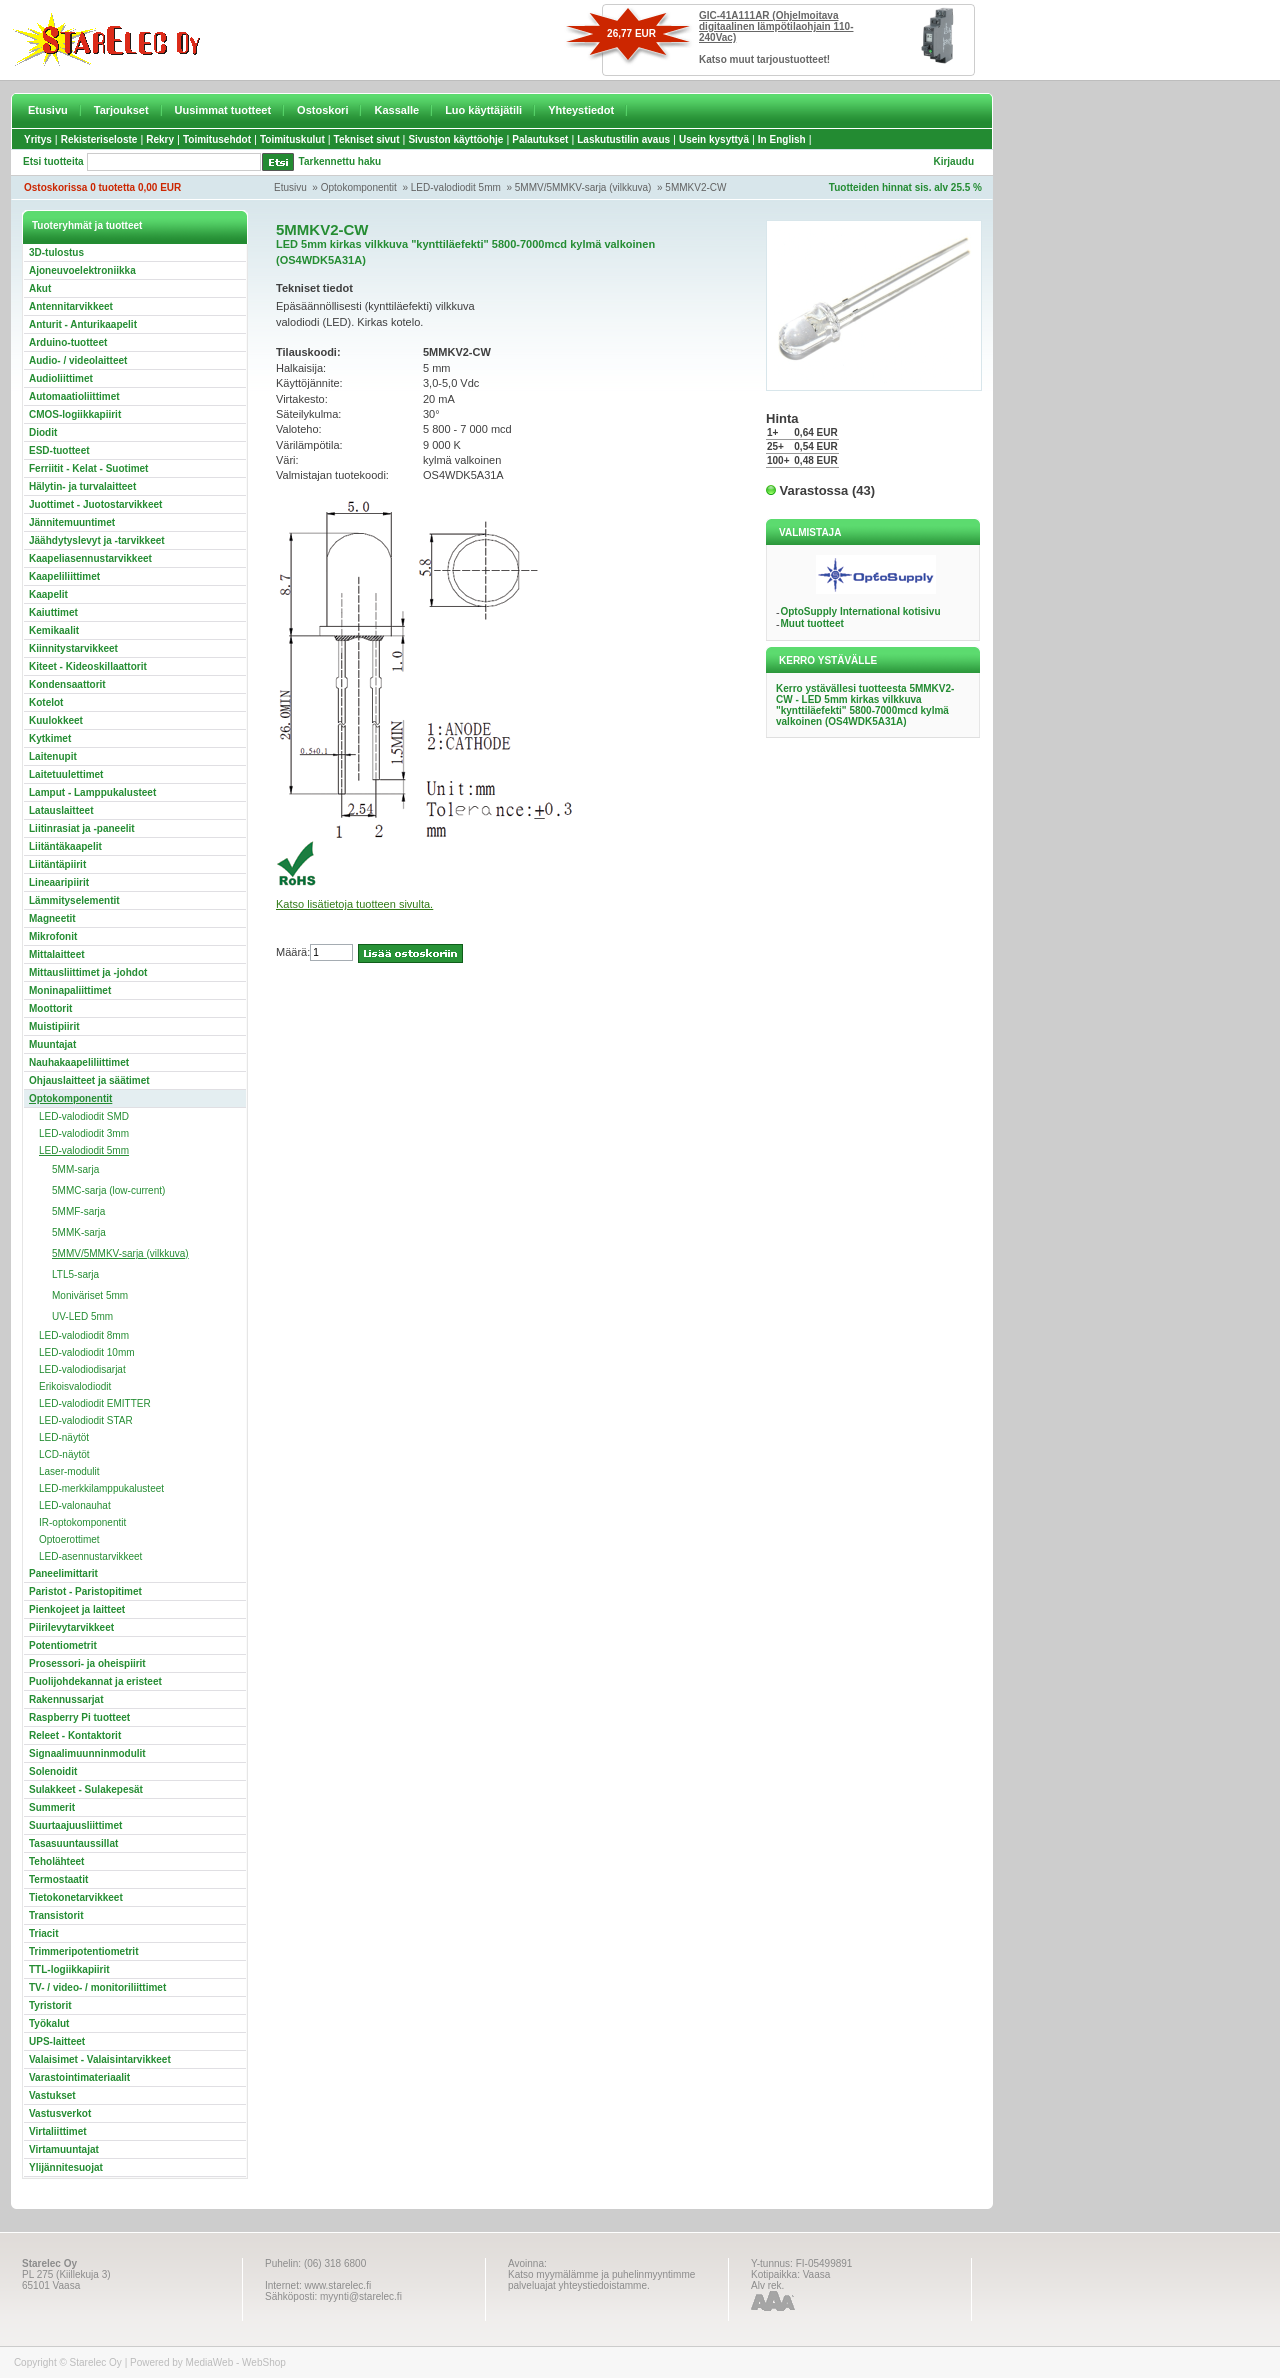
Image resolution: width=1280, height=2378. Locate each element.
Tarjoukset (121, 110)
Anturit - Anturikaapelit (83, 324)
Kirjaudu (953, 161)
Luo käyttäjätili (483, 110)
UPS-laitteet (57, 2041)
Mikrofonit (53, 936)
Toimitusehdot (217, 139)
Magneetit (52, 918)
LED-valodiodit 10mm (87, 1352)
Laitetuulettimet (66, 774)
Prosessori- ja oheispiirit (87, 1663)
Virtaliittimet (58, 2131)
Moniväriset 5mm (90, 1295)
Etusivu (48, 110)
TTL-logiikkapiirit (69, 1969)
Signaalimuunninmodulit (87, 1753)
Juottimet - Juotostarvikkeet (95, 504)
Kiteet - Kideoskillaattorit (88, 666)
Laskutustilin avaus (623, 139)
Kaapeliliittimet (64, 576)
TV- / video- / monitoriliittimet (97, 1987)
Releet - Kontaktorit (75, 1735)
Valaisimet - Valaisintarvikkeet (100, 2059)
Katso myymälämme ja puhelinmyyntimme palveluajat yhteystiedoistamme (601, 2280)
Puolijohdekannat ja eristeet (95, 1681)
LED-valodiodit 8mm (84, 1335)
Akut (40, 288)
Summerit (52, 1807)
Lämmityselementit (74, 900)
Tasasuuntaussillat (73, 1843)
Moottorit (50, 1008)
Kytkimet (50, 738)
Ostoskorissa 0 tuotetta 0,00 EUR (102, 187)
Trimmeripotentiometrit (83, 1951)
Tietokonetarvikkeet (76, 1897)
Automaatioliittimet (74, 396)
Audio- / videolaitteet (78, 360)
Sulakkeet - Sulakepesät (86, 1789)
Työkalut (49, 2023)
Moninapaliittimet (70, 990)
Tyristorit (50, 2005)
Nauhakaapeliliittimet (79, 1062)
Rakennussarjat (66, 1699)
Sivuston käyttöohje (455, 139)
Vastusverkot (60, 2113)
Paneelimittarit (63, 1573)
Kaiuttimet (53, 612)
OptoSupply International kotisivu (860, 611)
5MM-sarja (75, 1169)
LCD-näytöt (64, 1454)
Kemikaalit (54, 630)
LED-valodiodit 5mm (456, 187)
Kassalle (396, 110)
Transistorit (56, 1915)
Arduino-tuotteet (68, 342)
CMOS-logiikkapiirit (75, 414)
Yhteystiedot (581, 110)
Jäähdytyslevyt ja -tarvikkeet (97, 540)
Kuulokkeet (56, 720)
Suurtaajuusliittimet (75, 1825)
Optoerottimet (69, 1539)
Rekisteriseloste (99, 139)
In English (782, 139)
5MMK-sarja (79, 1232)
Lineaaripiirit (59, 882)
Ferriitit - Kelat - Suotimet (88, 468)
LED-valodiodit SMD (84, 1116)
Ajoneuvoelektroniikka (82, 270)
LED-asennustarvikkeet (90, 1556)
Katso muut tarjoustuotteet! (764, 59)
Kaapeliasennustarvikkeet (90, 558)
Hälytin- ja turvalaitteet (82, 486)
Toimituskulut (292, 139)
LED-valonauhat (75, 1505)
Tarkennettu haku (340, 161)
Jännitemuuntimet (72, 522)
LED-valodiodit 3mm (84, 1133)
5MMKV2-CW (695, 187)
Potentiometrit (63, 1645)
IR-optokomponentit (82, 1522)
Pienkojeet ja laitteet (77, 1609)
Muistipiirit (54, 1026)
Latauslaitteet (61, 810)
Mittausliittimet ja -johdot (88, 972)
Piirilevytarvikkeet (71, 1627)
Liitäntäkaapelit (65, 846)
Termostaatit (58, 1879)
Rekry (160, 139)
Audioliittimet (61, 378)
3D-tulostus (56, 252)
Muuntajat (52, 1044)
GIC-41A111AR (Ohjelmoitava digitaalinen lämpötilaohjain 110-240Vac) (776, 26)
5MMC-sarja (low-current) (108, 1190)
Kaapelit (48, 594)
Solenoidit (53, 1771)
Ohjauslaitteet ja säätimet (89, 1080)
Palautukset (540, 139)
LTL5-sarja (75, 1274)
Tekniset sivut (367, 139)
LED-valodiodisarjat (82, 1369)
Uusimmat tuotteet (223, 110)
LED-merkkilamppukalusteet (101, 1488)
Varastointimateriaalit (79, 2077)
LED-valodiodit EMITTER (95, 1403)
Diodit (43, 432)
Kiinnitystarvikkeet (73, 648)
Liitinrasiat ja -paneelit (82, 828)
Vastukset (52, 2095)
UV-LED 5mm (82, 1316)
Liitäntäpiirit (57, 864)
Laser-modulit (69, 1471)
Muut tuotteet (811, 623)
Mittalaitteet (57, 954)
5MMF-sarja (78, 1211)
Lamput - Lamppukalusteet (92, 792)
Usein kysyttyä (714, 139)
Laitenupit (53, 756)
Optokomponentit (359, 187)
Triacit (43, 1933)
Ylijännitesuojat (66, 2167)
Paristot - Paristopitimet (85, 1591)
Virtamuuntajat (64, 2149)
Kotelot (46, 702)
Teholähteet (56, 1861)
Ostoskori (322, 110)
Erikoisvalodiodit (75, 1386)
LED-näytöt (64, 1437)
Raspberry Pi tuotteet (79, 1717)
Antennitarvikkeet (71, 306)
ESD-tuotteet (59, 450)
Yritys (38, 139)
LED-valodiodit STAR (86, 1420)
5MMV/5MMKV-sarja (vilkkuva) (583, 187)
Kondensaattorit (67, 684)
